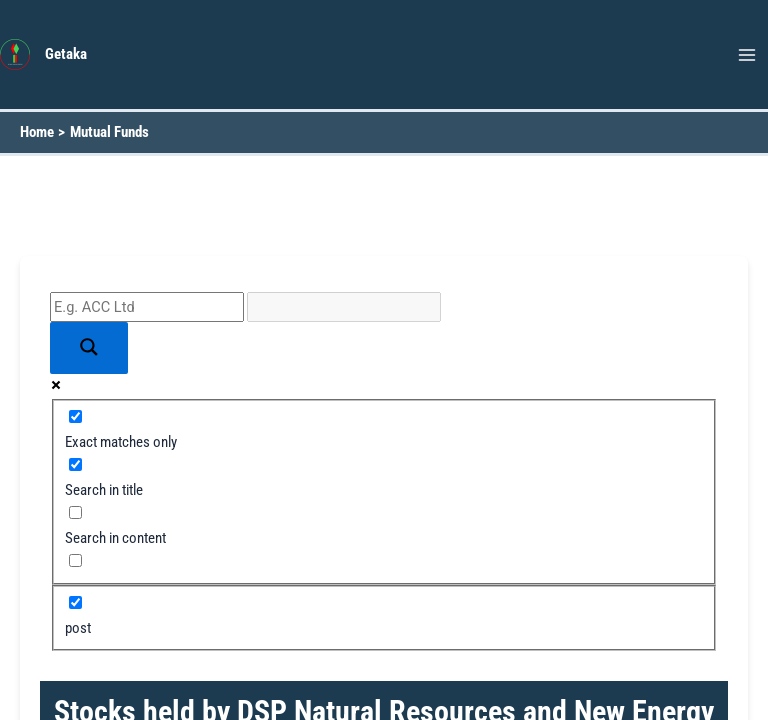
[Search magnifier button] (89, 348)
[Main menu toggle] (747, 55)
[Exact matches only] (75, 416)
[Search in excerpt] (75, 560)
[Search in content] (75, 512)
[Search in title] (75, 464)
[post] (75, 602)
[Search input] (147, 307)
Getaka (66, 54)
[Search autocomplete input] (344, 307)
